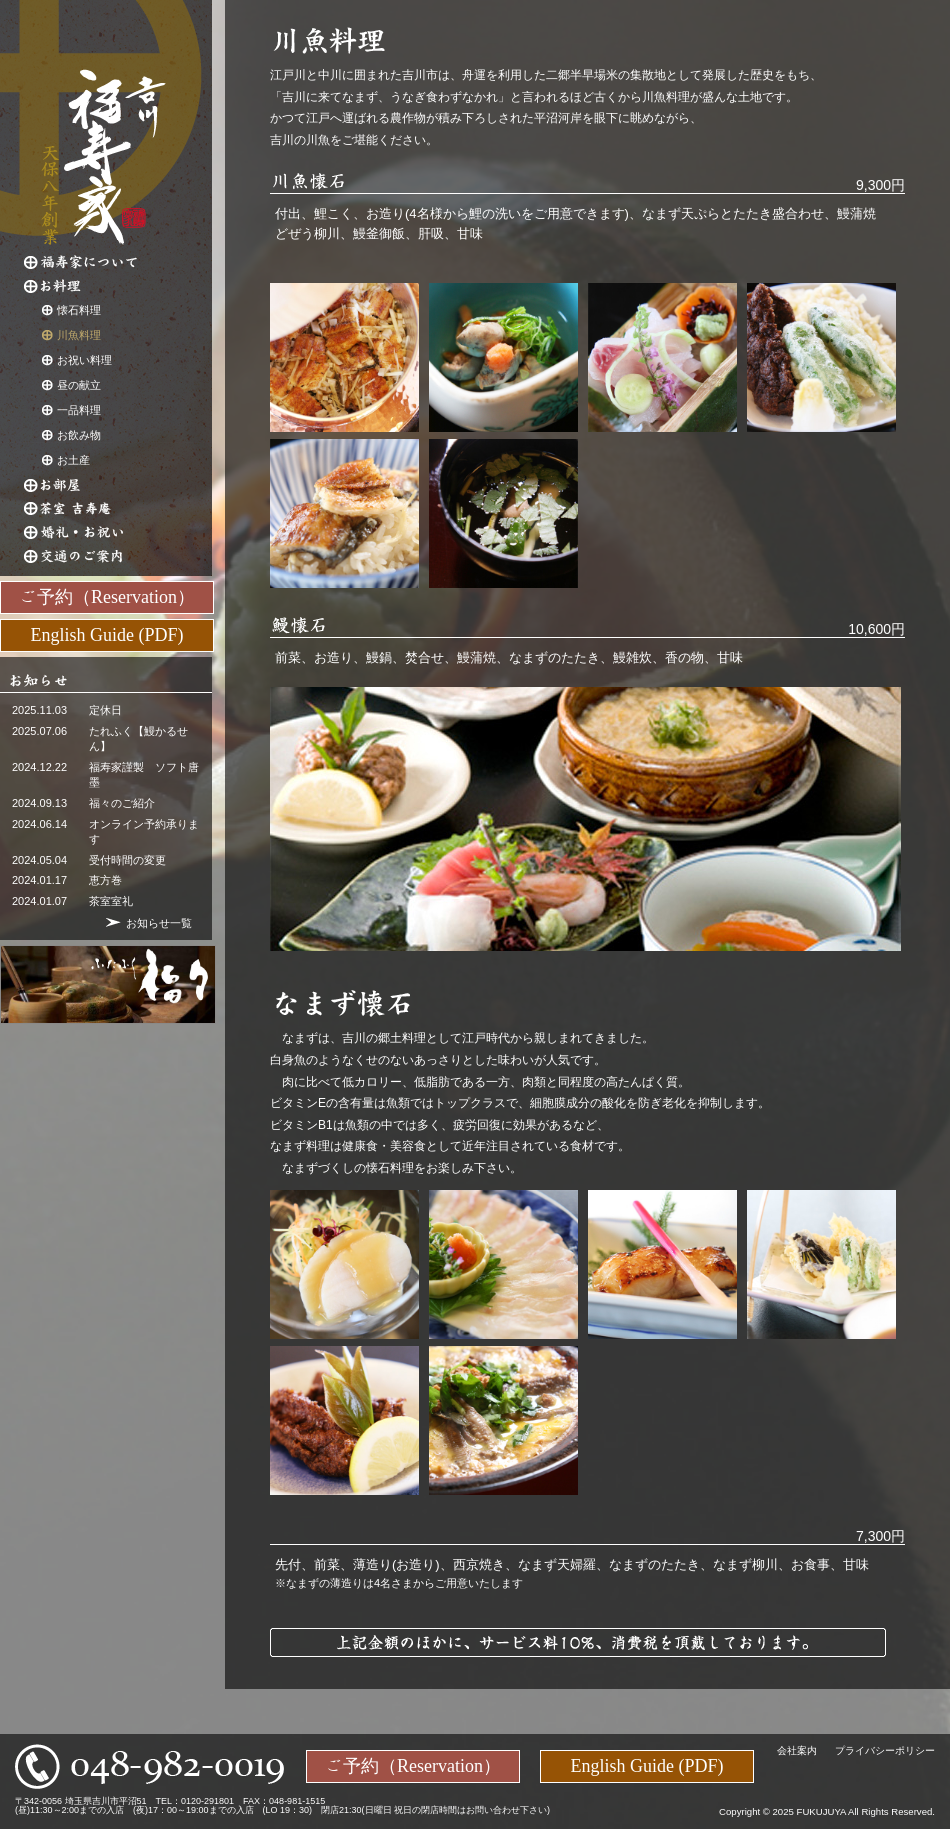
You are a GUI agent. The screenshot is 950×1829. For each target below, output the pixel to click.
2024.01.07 (39, 901)
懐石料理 (79, 310)
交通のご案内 (118, 557)
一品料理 (79, 410)
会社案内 (797, 1750)
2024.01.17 (39, 880)
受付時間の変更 (127, 860)
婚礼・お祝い (118, 533)
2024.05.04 (39, 860)
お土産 (73, 460)
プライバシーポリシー (885, 1750)
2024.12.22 (39, 767)
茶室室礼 (111, 901)
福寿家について (118, 262)
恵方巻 (105, 880)
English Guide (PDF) (107, 634)
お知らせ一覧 (159, 923)
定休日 (105, 710)
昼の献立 (79, 385)
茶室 (118, 509)
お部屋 (118, 485)
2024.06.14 (39, 824)
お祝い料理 (84, 360)
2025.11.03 (39, 710)
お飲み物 (79, 435)
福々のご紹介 (122, 803)
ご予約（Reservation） (107, 596)
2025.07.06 (39, 731)
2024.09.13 (39, 803)
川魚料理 (79, 335)
